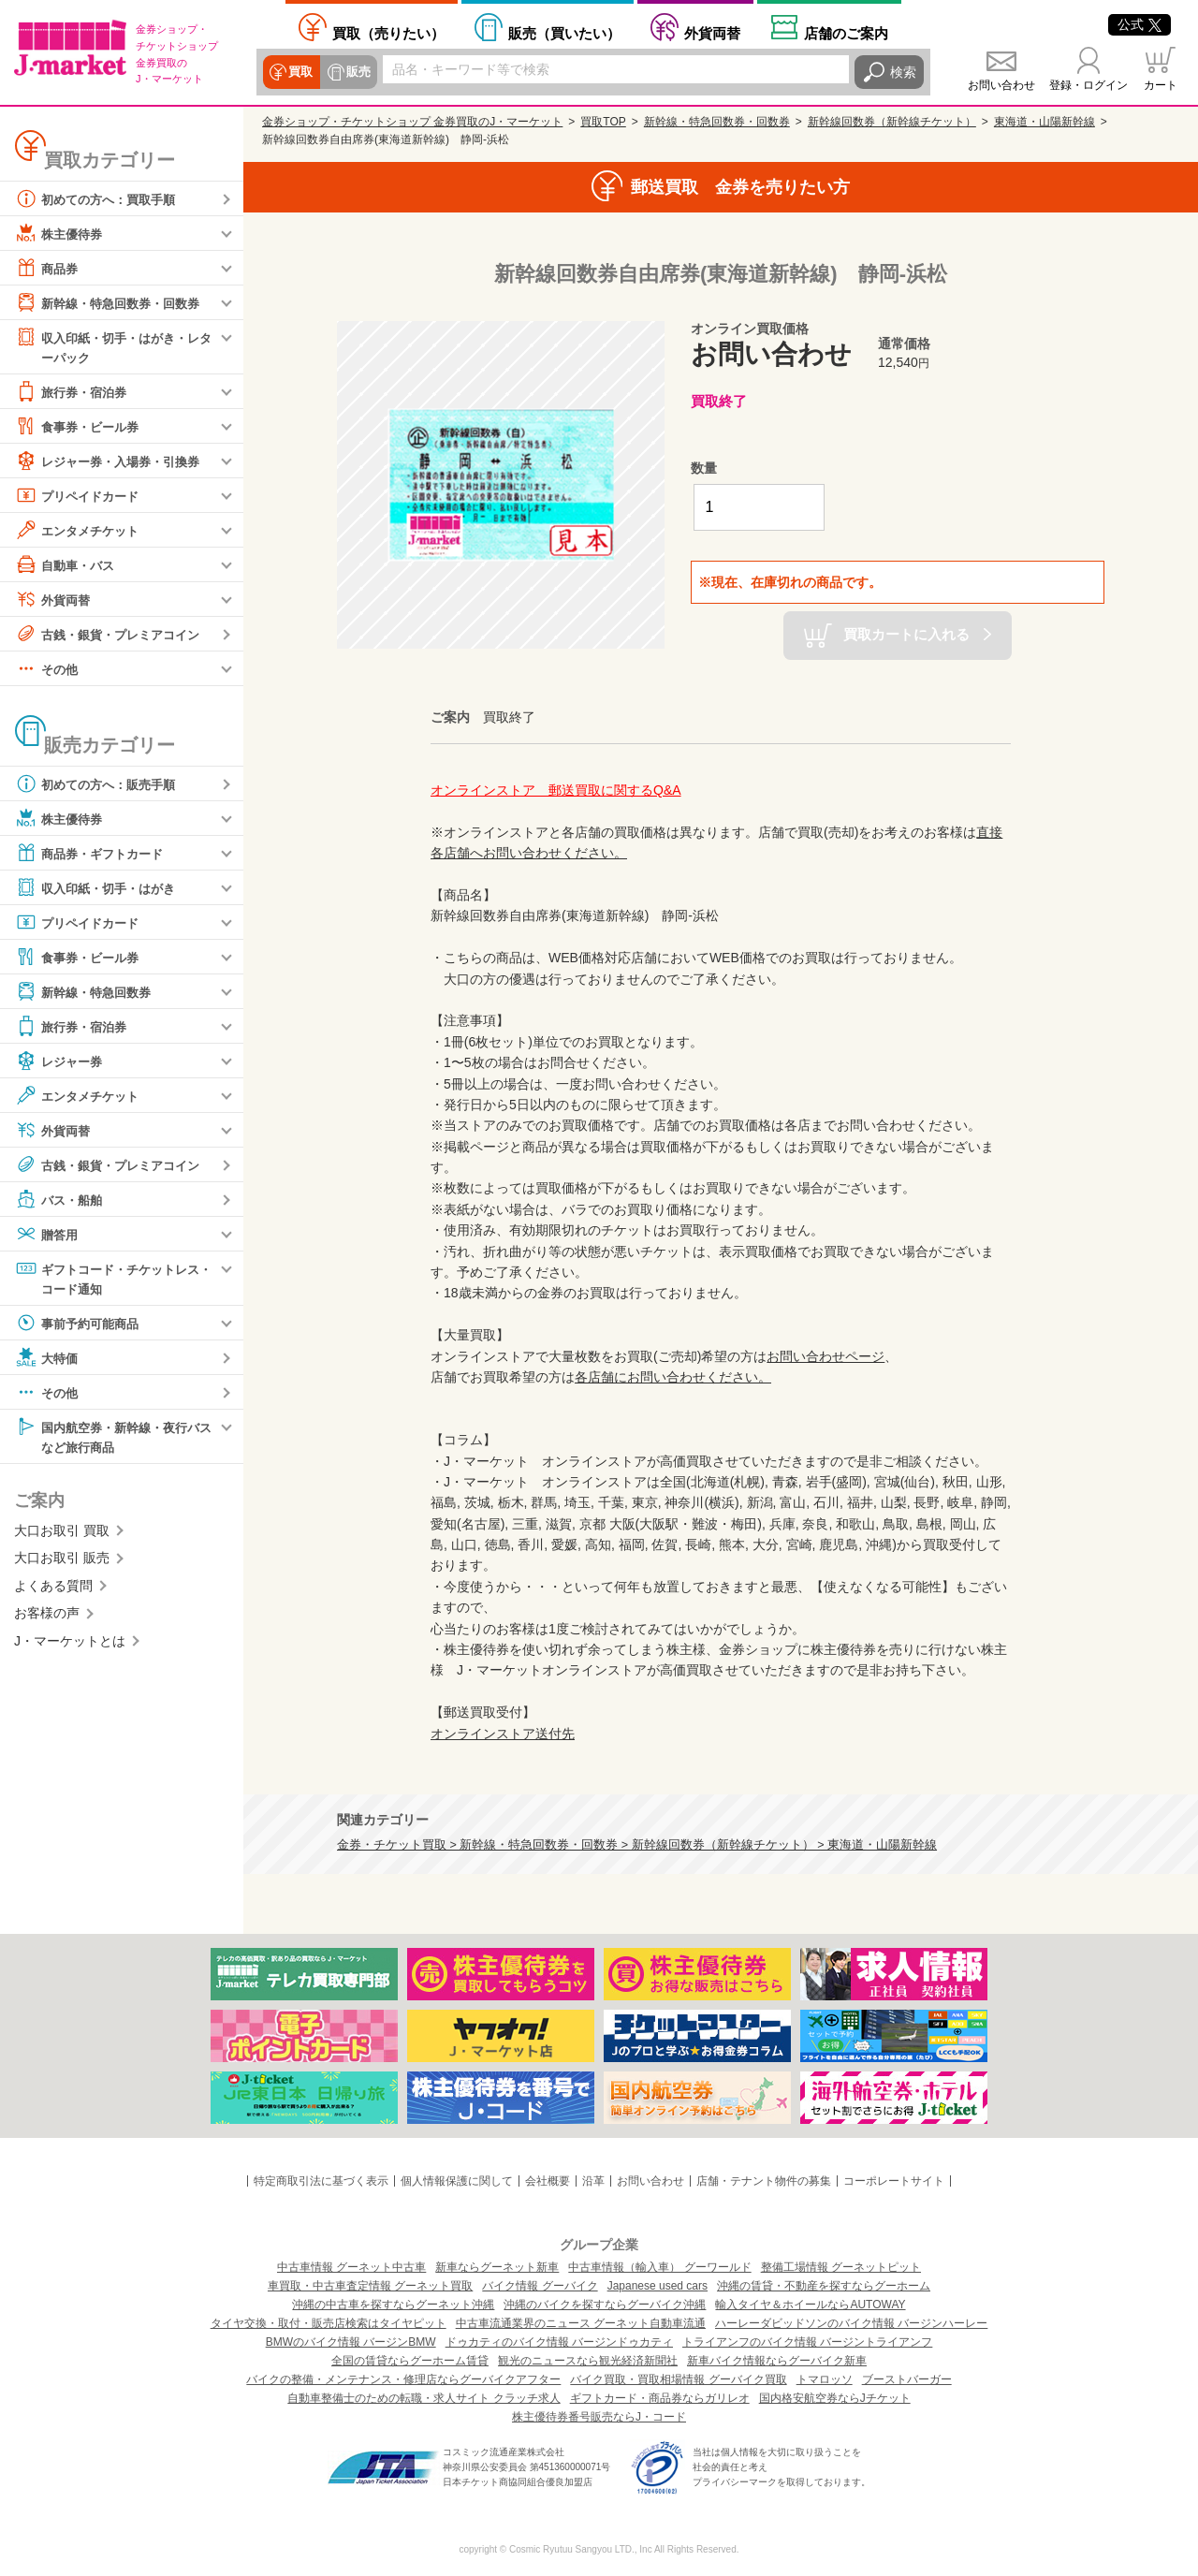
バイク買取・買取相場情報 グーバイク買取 (678, 2379)
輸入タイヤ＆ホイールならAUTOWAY (810, 2304)
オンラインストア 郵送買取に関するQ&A (556, 790)
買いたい (564, 33)
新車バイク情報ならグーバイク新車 (777, 2360)
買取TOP (602, 121)
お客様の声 (47, 1616)
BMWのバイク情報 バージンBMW (351, 2342)
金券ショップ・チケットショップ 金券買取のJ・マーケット (412, 121)
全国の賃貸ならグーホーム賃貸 (410, 2360)
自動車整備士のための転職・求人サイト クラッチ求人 (423, 2398)
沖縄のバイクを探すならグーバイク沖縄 (605, 2304)
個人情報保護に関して (457, 2181)
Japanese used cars (657, 2285)
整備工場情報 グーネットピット (841, 2267)
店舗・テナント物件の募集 (763, 2181)
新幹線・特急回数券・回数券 (113, 302)
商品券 (47, 267)
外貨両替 (712, 33)
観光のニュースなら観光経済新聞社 (588, 2360)
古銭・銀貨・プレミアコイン (113, 634)
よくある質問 (53, 1589)
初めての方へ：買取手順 (100, 198)
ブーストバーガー (907, 2379)
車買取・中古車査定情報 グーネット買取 (370, 2285)
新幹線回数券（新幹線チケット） (892, 121)
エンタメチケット (80, 531)
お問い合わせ (1001, 85)
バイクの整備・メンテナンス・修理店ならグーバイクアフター (403, 2379)
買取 (300, 72)
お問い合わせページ (825, 1356)
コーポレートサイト (893, 2181)
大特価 (47, 1360)
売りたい (388, 33)
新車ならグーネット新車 (497, 2267)
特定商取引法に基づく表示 (321, 2181)
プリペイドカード (80, 496)
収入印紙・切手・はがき (100, 888)
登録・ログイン (1088, 85)
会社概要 (547, 2181)
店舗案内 (846, 33)
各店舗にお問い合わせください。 (673, 1376)
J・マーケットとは (69, 1644)
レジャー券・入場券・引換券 (113, 461)
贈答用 (47, 1234)
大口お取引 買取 (62, 1534)
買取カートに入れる (906, 634)
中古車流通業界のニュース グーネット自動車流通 (581, 2323)
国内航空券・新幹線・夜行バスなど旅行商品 (113, 1438)
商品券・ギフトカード (93, 853)
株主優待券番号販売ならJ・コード (599, 2416)
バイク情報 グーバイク (539, 2285)
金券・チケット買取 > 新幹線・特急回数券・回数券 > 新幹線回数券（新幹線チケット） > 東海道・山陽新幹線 (637, 1845)
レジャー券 (61, 1061)
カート (1160, 85)
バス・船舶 (61, 1200)
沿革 (593, 2181)
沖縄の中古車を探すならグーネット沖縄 (393, 2304)
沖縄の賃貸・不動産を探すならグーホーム (823, 2285)
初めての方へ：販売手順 (100, 784)
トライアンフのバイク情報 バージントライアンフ (807, 2342)
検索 (903, 72)
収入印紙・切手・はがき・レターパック (113, 346)
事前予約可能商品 (80, 1325)
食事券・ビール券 (80, 427)
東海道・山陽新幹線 (1044, 121)
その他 (47, 669)
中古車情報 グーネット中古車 (351, 2267)
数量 (704, 468)
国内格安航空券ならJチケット (835, 2398)
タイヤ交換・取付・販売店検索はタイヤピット (328, 2323)
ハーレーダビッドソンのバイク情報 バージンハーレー (851, 2323)
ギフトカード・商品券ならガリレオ (660, 2398)
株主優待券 (61, 233)
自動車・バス (67, 565)
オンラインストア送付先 (503, 1733)
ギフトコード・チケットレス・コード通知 (106, 1278)
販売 (356, 72)
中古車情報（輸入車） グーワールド (659, 2267)
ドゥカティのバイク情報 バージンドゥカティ (559, 2342)
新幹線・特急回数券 (87, 992)
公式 (1139, 24)
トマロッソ (824, 2379)
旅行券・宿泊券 (74, 392)
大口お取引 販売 (62, 1562)
